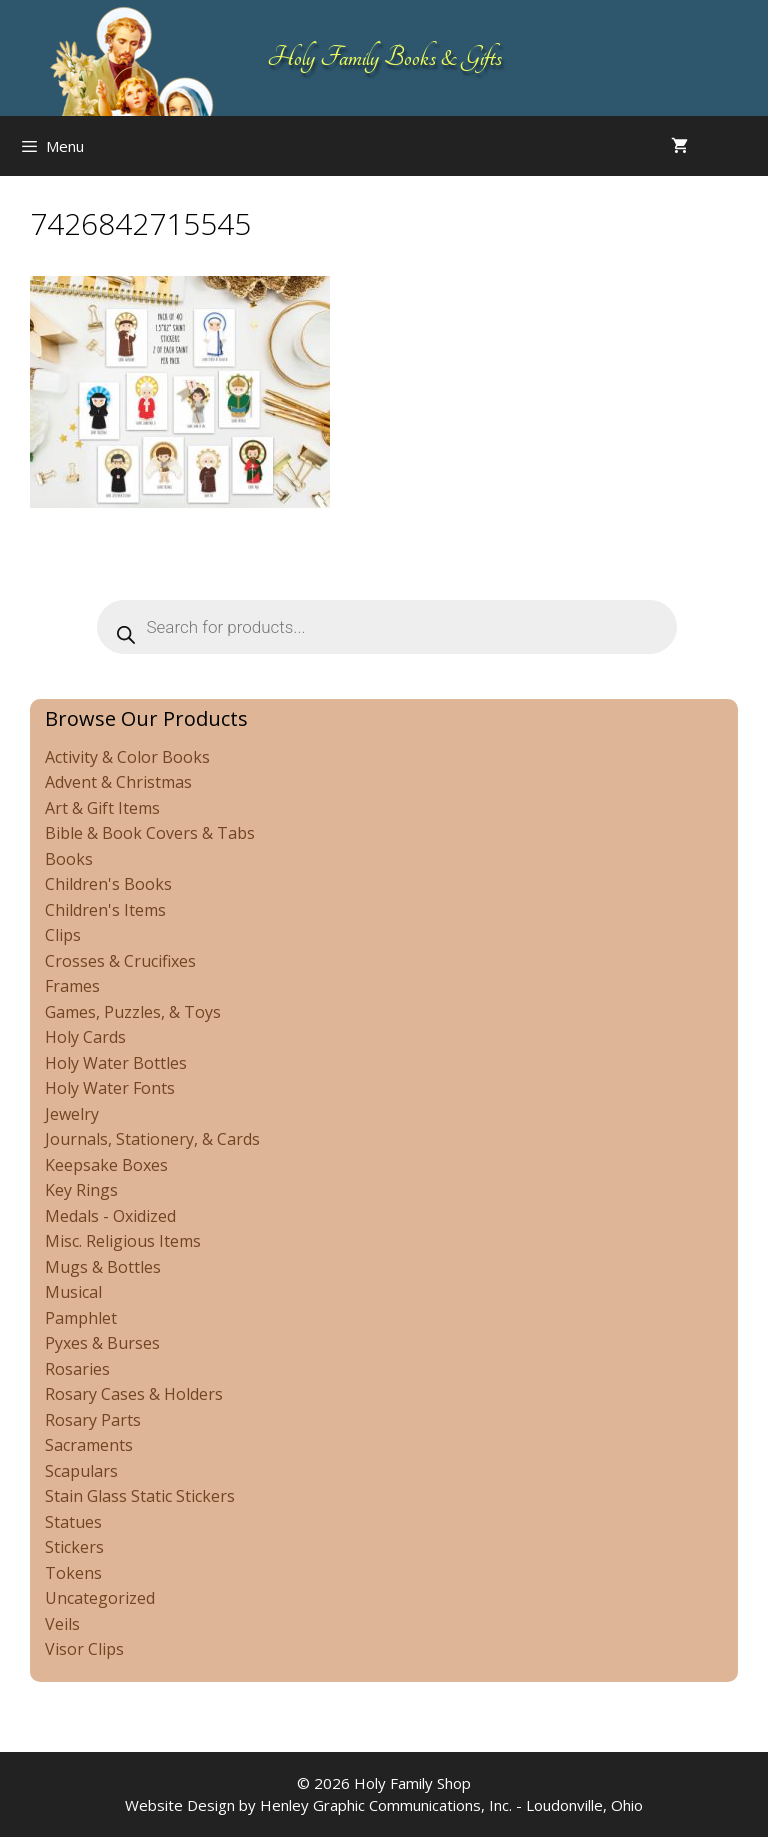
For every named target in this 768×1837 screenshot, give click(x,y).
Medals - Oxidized (110, 1216)
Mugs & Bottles (103, 1267)
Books (69, 859)
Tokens (73, 1573)
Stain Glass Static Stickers (140, 1496)
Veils (62, 1624)
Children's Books (108, 884)
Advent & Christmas (118, 782)
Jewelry (72, 1114)
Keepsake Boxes (106, 1165)
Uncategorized (100, 1598)
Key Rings (81, 1190)
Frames (72, 986)
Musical (73, 1292)
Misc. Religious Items (123, 1241)
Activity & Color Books (127, 757)
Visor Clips (84, 1649)
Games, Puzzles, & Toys (133, 1012)
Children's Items (105, 910)
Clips (63, 935)
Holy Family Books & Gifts (384, 57)
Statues (73, 1522)
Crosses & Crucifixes (120, 961)
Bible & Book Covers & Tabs (150, 833)
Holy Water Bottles (116, 1063)
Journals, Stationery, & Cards (152, 1139)
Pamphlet (81, 1318)
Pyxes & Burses (102, 1343)
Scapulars (81, 1471)
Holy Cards (85, 1037)
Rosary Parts (93, 1420)
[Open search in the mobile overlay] (748, 146)
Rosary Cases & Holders (134, 1394)
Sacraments (89, 1445)
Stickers (74, 1547)
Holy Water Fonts (110, 1088)
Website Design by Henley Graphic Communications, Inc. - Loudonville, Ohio (384, 1805)
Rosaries (77, 1369)
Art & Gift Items (102, 808)
